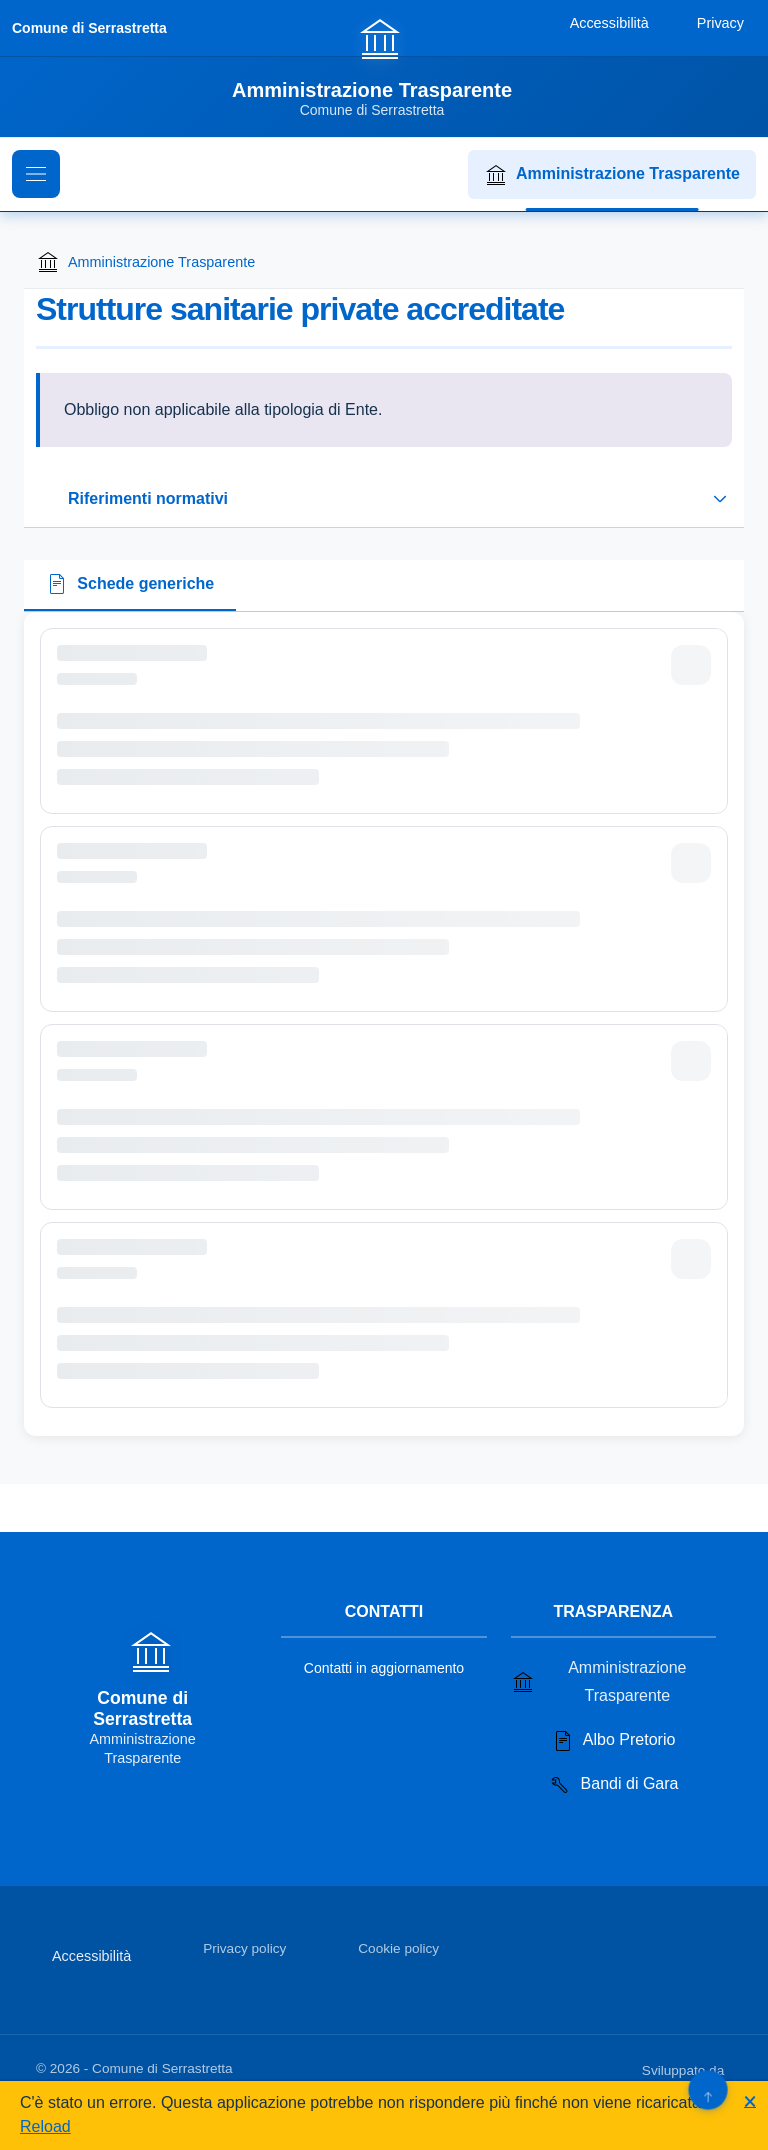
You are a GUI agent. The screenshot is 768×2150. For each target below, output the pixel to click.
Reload (45, 2126)
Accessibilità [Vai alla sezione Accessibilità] (91, 1956)
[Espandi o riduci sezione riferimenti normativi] (384, 499)
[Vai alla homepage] (384, 67)
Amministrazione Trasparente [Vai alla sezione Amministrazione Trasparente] (599, 1681)
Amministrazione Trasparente (612, 175)
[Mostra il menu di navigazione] (36, 174)
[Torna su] (707, 2089)
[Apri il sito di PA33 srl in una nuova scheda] (730, 2067)
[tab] (130, 586)
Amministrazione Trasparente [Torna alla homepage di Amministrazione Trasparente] (145, 262)
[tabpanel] (384, 1024)
